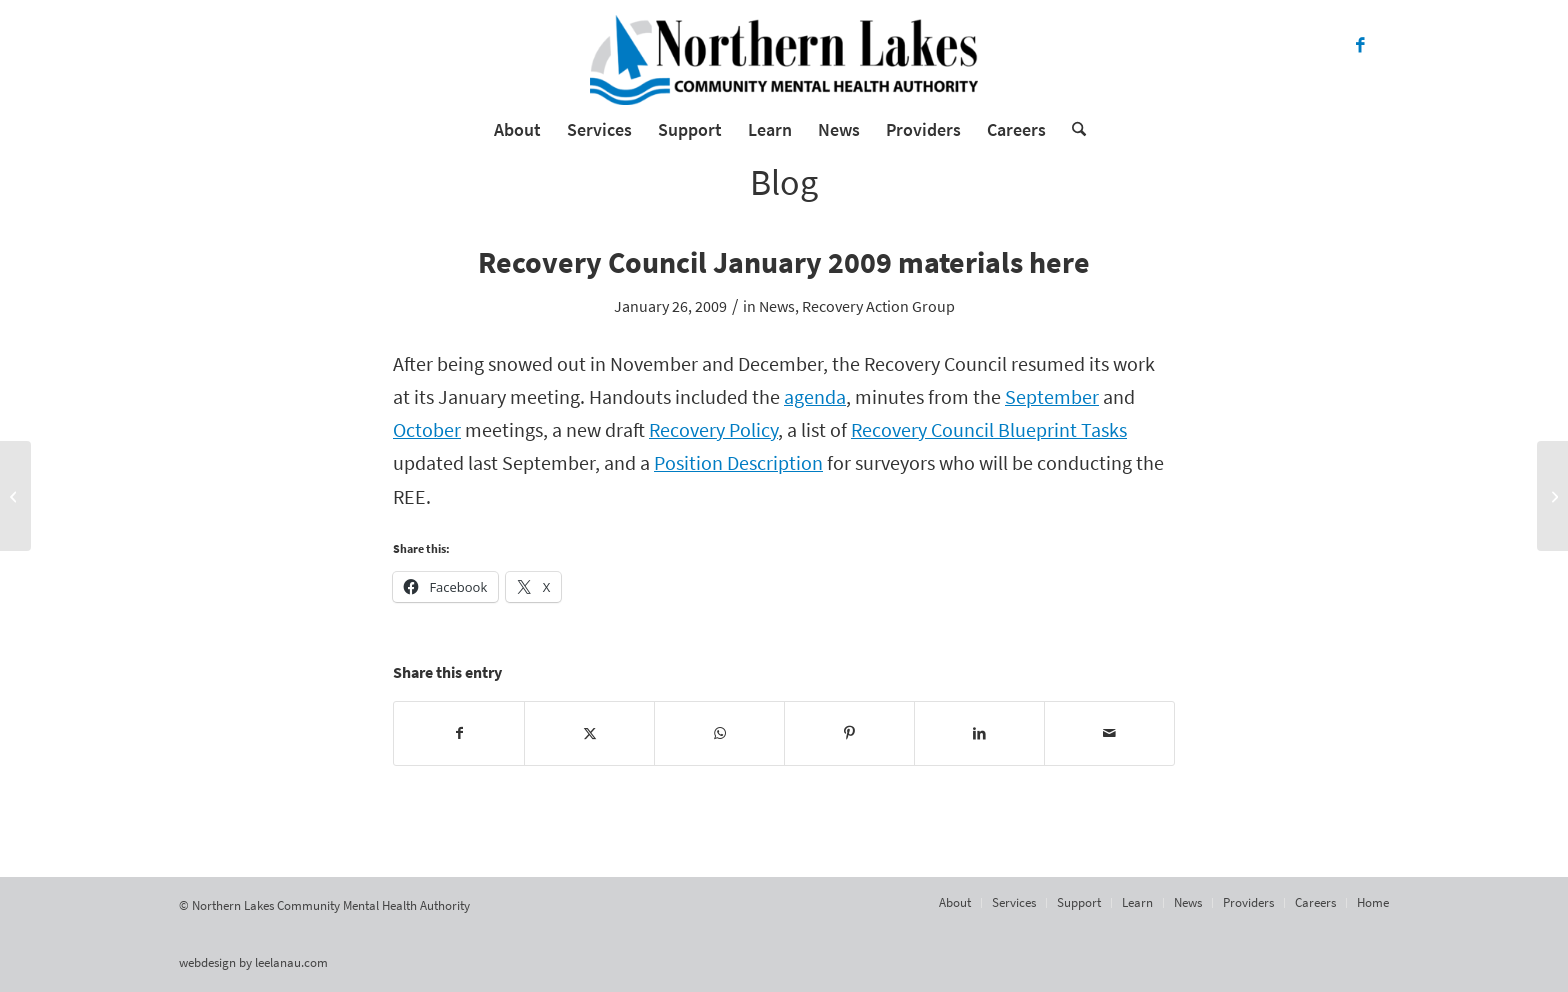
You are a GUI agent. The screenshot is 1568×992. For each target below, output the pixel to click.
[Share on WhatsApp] (719, 733)
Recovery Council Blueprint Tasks (989, 430)
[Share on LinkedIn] (979, 733)
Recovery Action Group (878, 306)
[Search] (1072, 130)
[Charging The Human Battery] (1552, 496)
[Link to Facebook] (1360, 45)
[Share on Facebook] (459, 733)
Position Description (738, 463)
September (1052, 397)
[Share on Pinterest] (849, 733)
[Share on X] (589, 733)
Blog (784, 182)
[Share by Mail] (1109, 733)
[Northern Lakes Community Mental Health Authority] (784, 60)
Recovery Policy (713, 430)
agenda (815, 397)
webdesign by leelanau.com (253, 962)
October (427, 430)
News (777, 306)
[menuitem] (517, 130)
